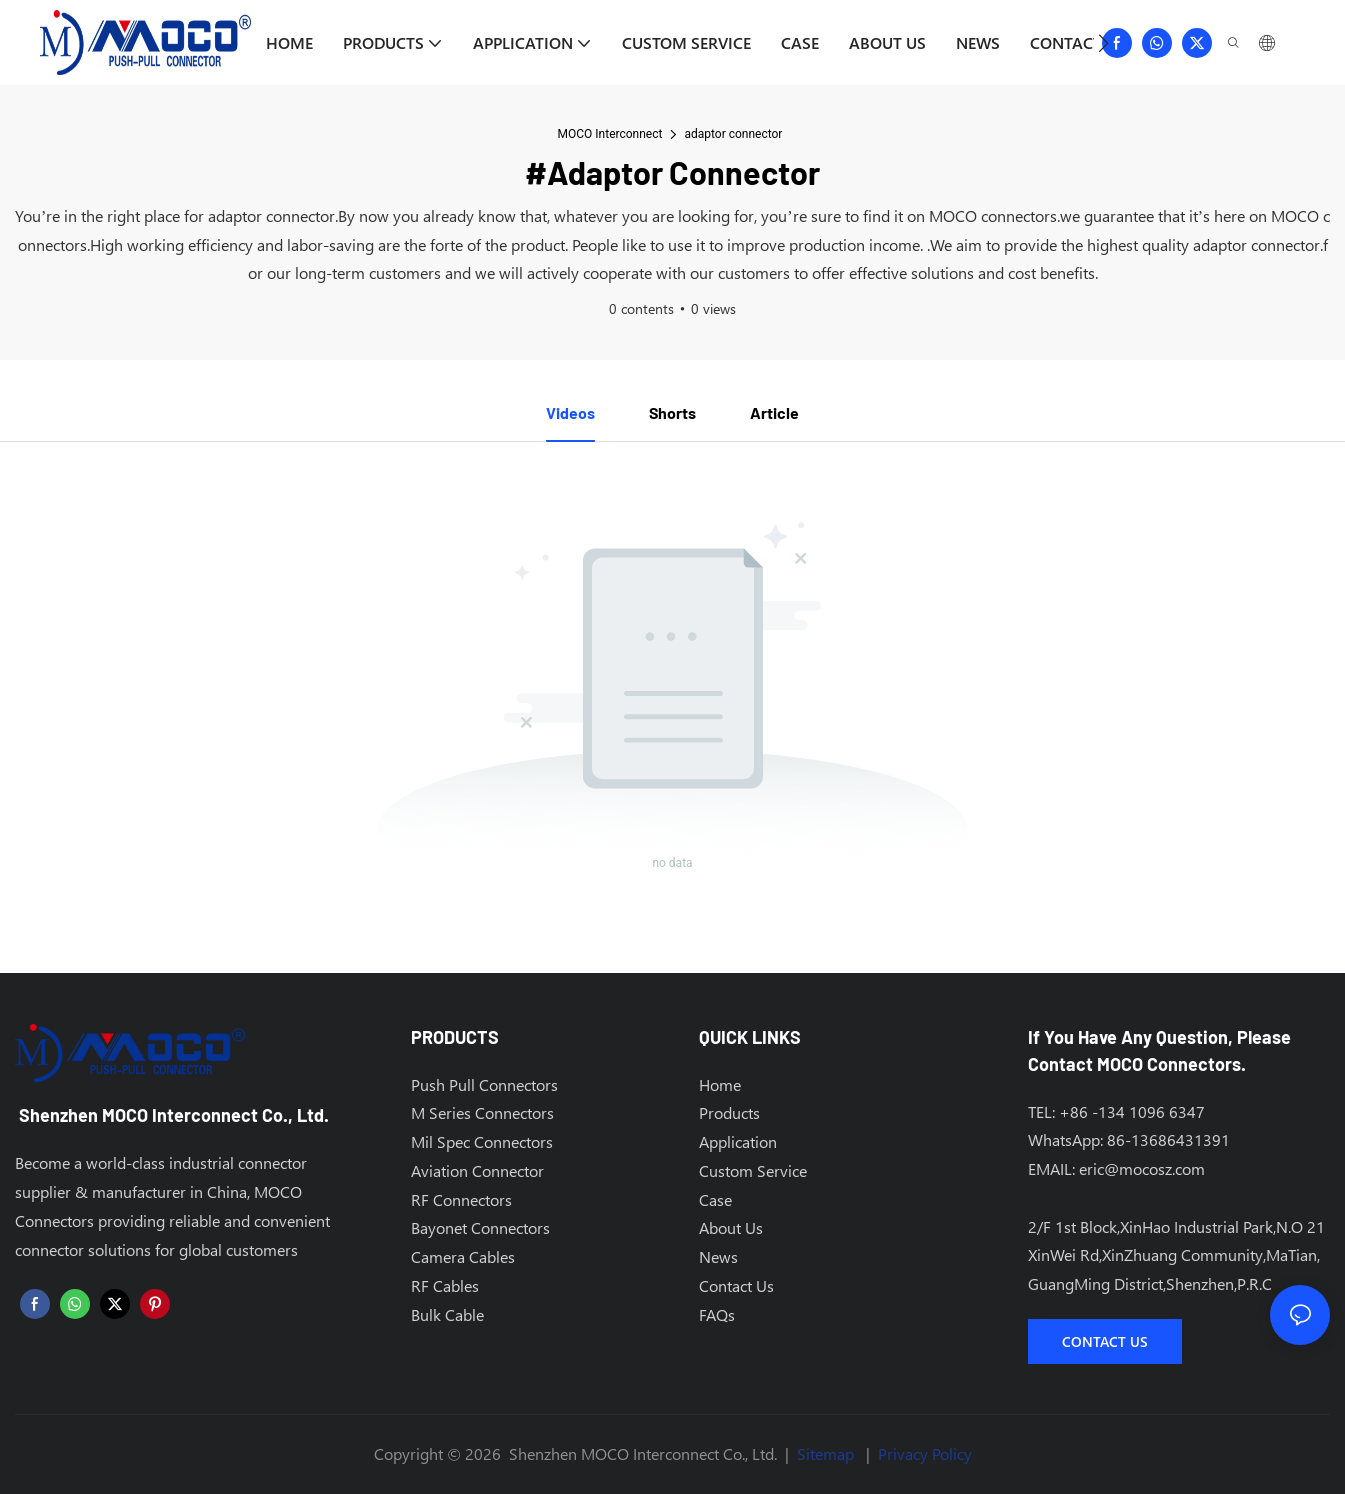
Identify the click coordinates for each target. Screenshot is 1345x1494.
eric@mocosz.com (1142, 1168)
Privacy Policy (925, 1453)
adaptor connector (733, 134)
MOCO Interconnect (610, 134)
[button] (1103, 43)
